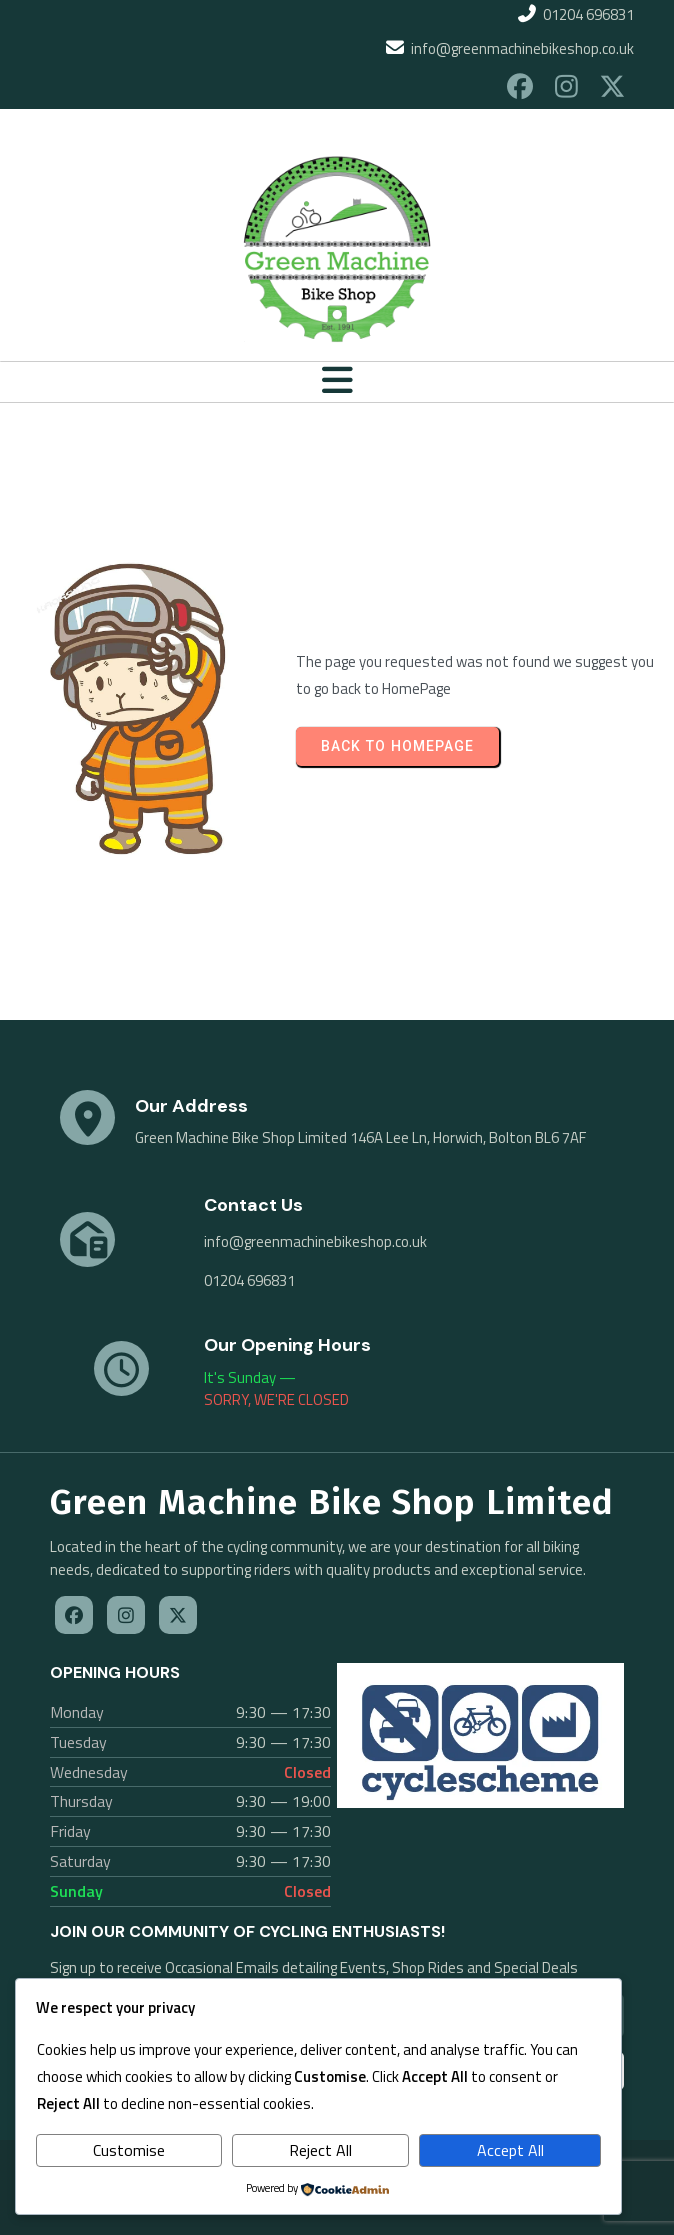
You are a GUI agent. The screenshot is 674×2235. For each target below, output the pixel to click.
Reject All (320, 2150)
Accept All (510, 2150)
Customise (129, 2150)
